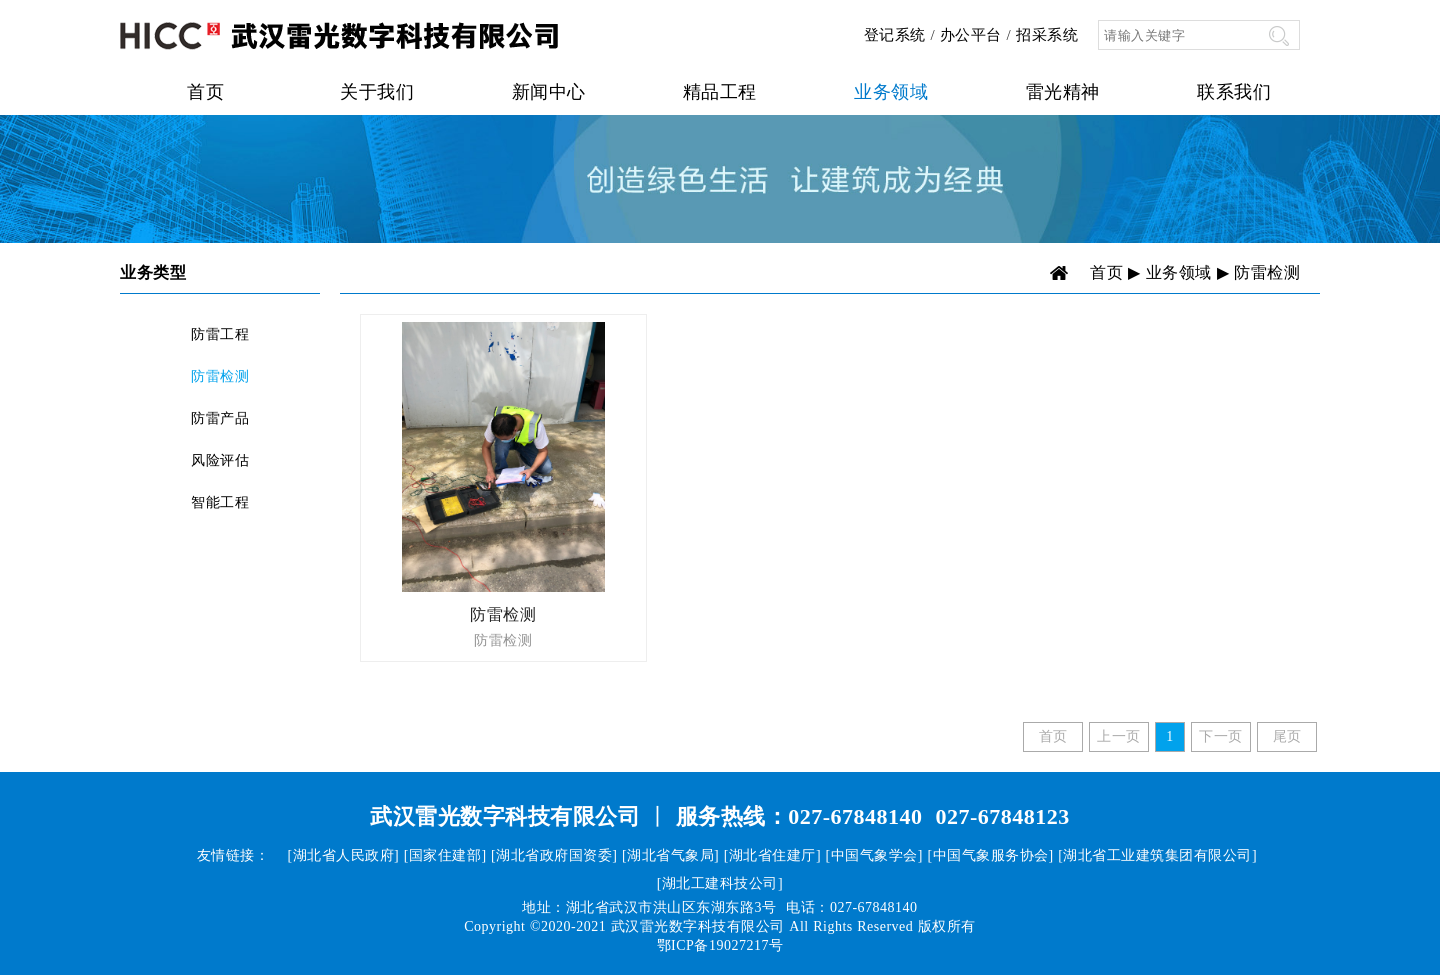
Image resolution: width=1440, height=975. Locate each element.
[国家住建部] (445, 855)
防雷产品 (220, 418)
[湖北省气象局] (670, 855)
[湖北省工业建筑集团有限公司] (1157, 855)
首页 (205, 92)
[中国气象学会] (874, 855)
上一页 (1119, 736)
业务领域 (891, 92)
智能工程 (220, 502)
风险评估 (220, 460)
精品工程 (720, 92)
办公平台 (971, 35)
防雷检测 (220, 376)
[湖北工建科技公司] (720, 883)
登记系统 (895, 35)
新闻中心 (549, 92)
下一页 (1221, 736)
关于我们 (377, 92)
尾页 (1287, 736)
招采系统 (1047, 35)
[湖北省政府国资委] (554, 855)
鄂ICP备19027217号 (720, 945)
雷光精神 (1063, 92)
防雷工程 (220, 334)
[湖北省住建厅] (772, 855)
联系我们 (1234, 92)
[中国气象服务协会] (990, 855)
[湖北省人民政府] (343, 855)
